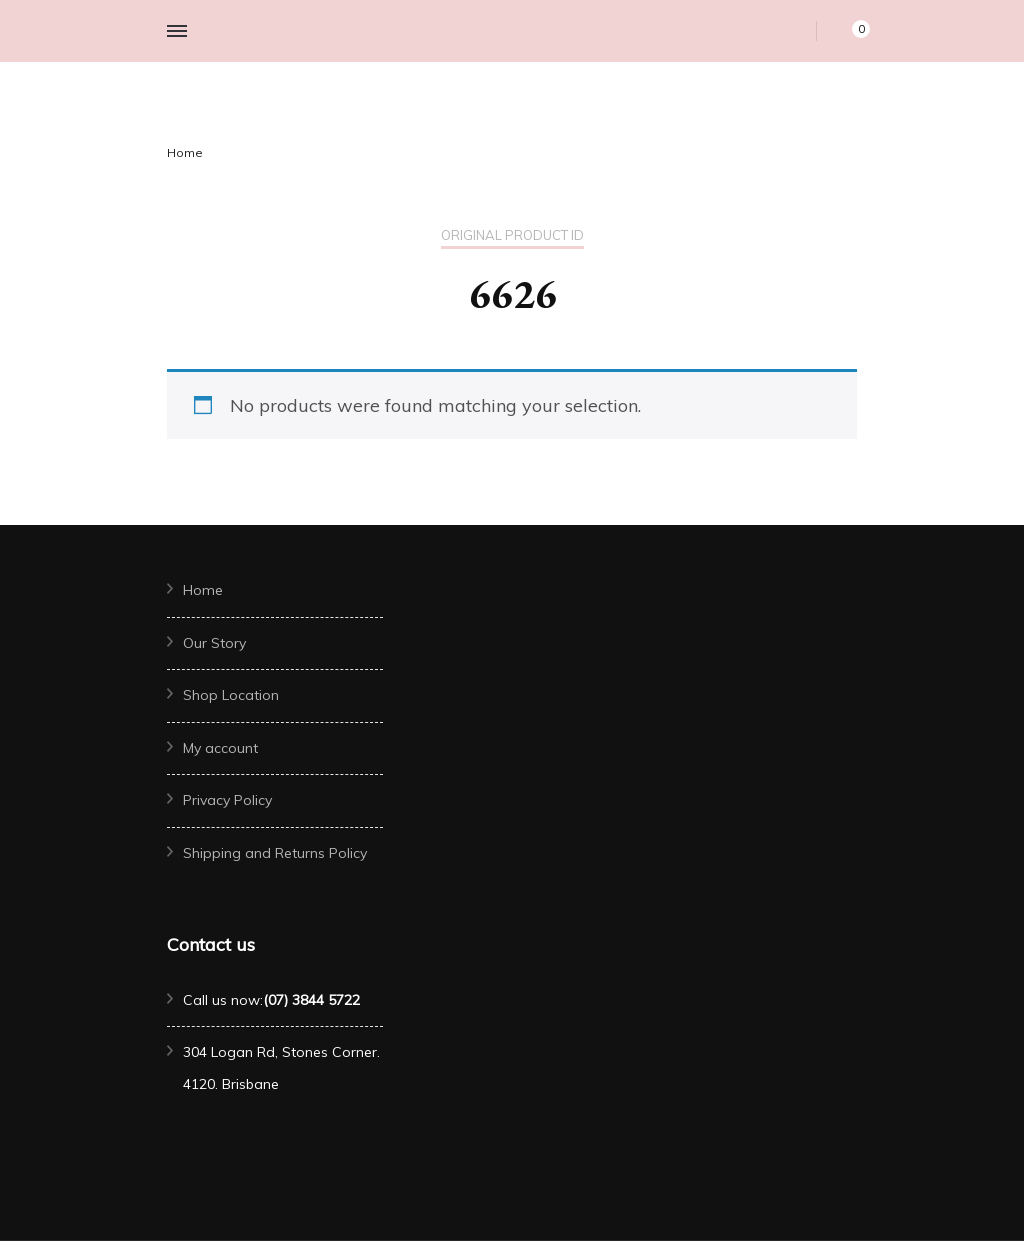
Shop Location (231, 695)
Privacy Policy (227, 800)
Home (203, 590)
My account (220, 748)
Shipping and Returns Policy (275, 853)
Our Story (214, 643)
